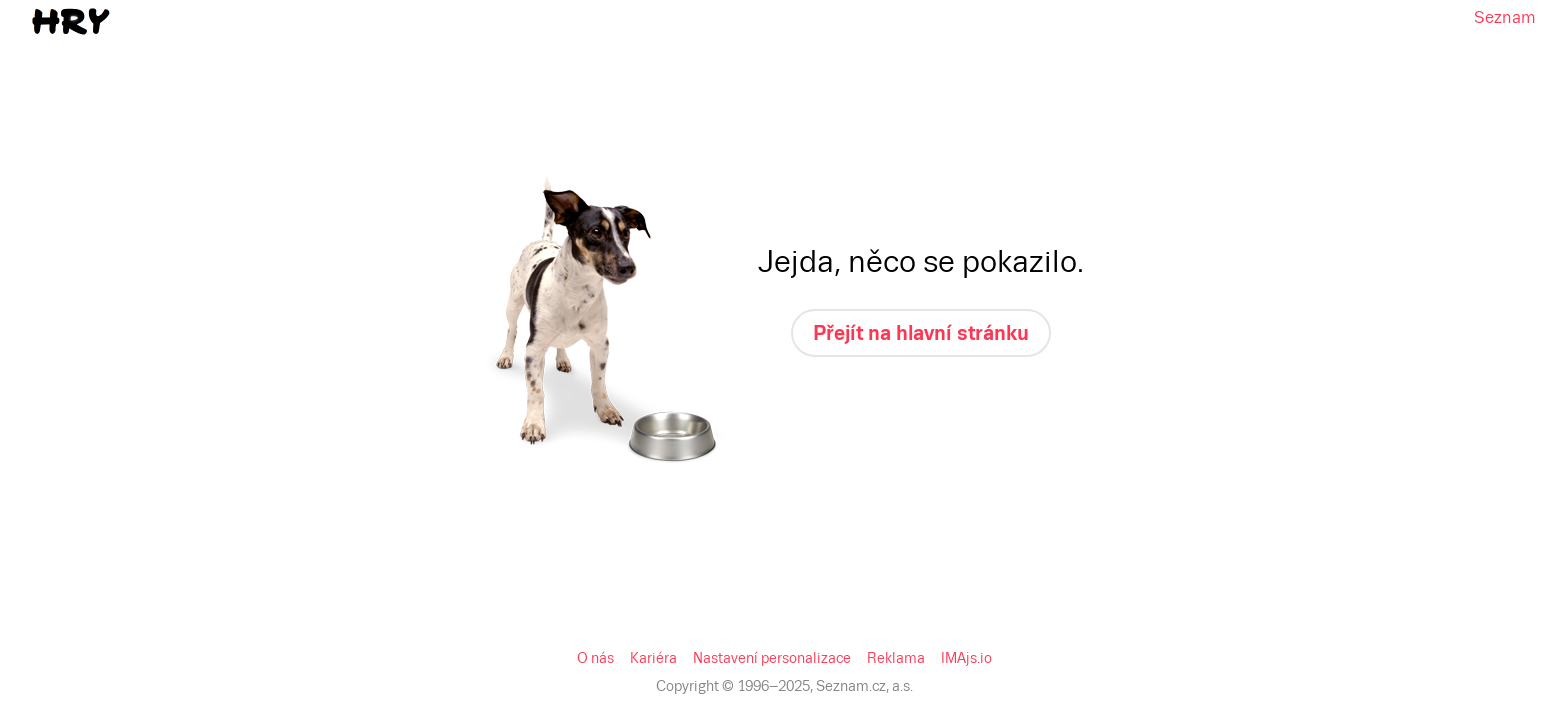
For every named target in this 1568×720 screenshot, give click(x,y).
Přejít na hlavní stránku (82, 132)
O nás (26, 166)
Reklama (276, 166)
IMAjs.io (334, 166)
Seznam (33, 16)
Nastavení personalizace (170, 166)
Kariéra (69, 166)
